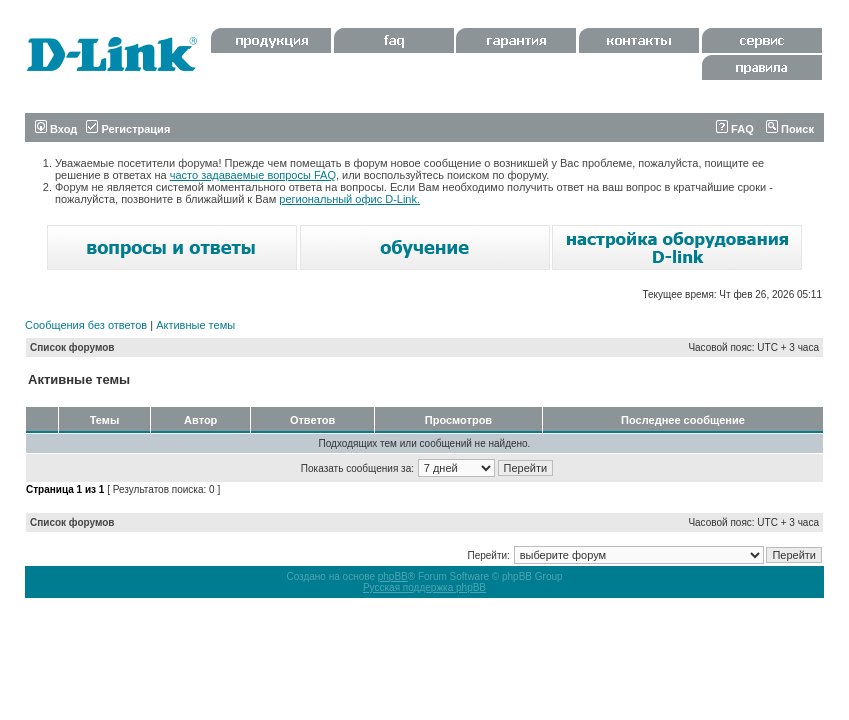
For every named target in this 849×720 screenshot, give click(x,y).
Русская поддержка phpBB (424, 587)
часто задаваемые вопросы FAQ (253, 175)
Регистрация (128, 129)
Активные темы (195, 325)
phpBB (393, 576)
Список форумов (72, 347)
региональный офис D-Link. (349, 199)
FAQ (735, 129)
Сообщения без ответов (86, 325)
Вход (56, 129)
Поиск (790, 129)
